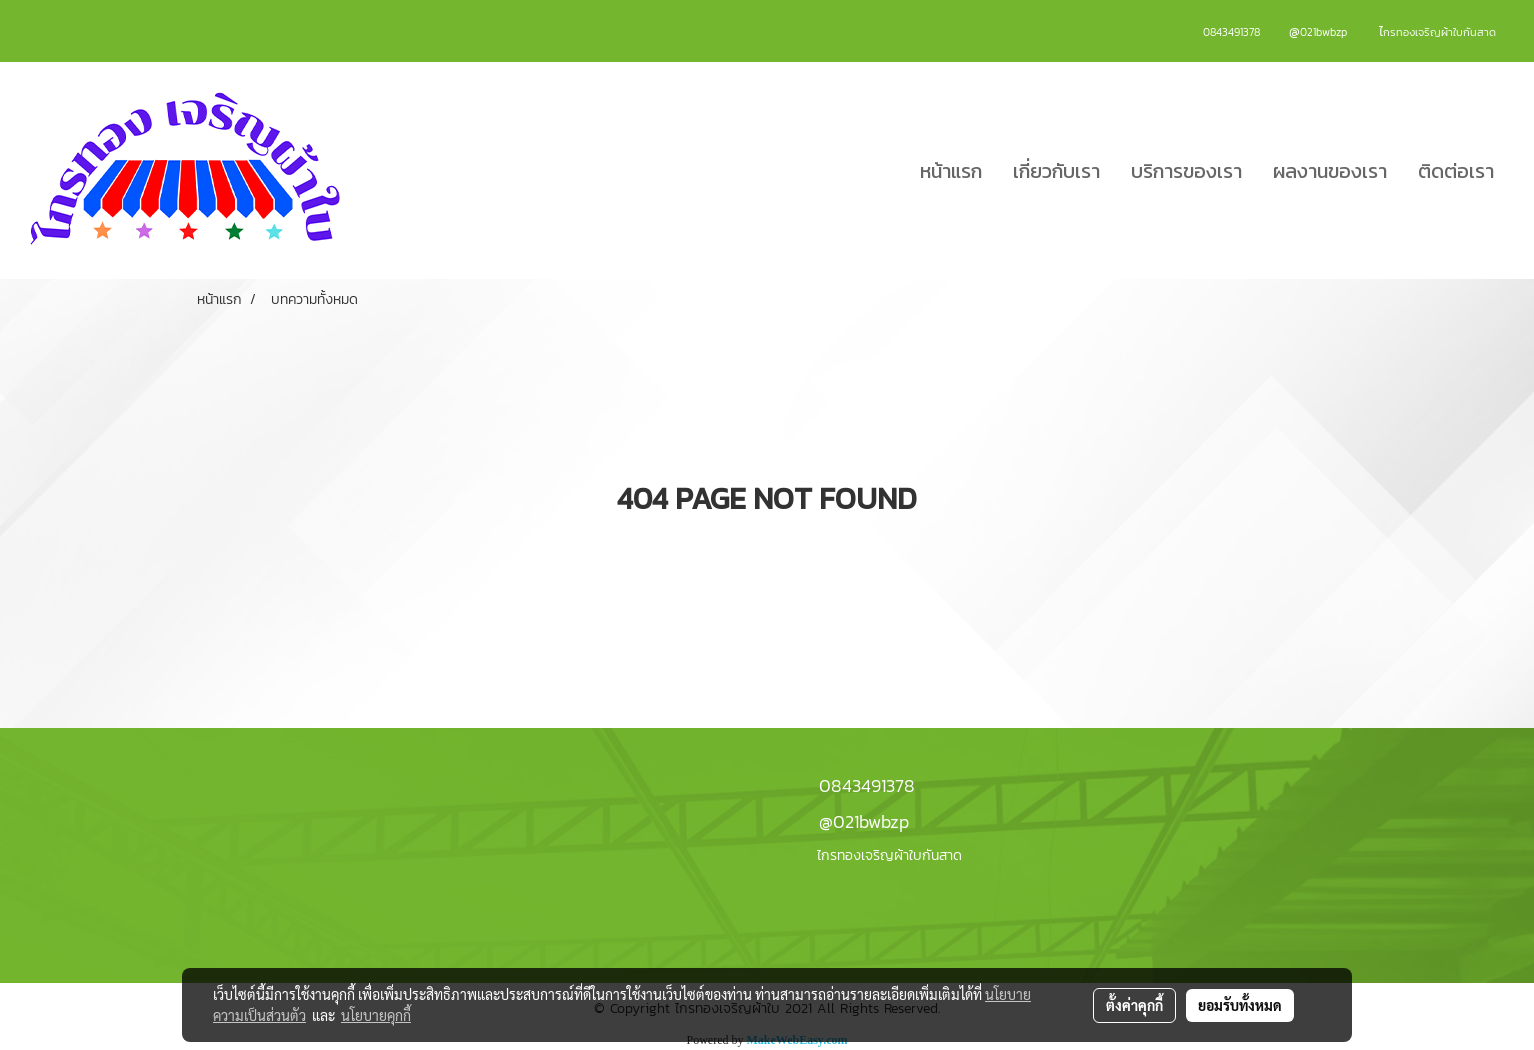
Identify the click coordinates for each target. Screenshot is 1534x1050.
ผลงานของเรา (1330, 171)
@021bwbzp (864, 821)
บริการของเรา (1186, 171)
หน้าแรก (951, 171)
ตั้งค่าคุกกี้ (1134, 1005)
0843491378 (867, 785)
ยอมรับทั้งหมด (1240, 1005)
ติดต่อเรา (1456, 171)
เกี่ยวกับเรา (1056, 171)
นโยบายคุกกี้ (376, 1015)
